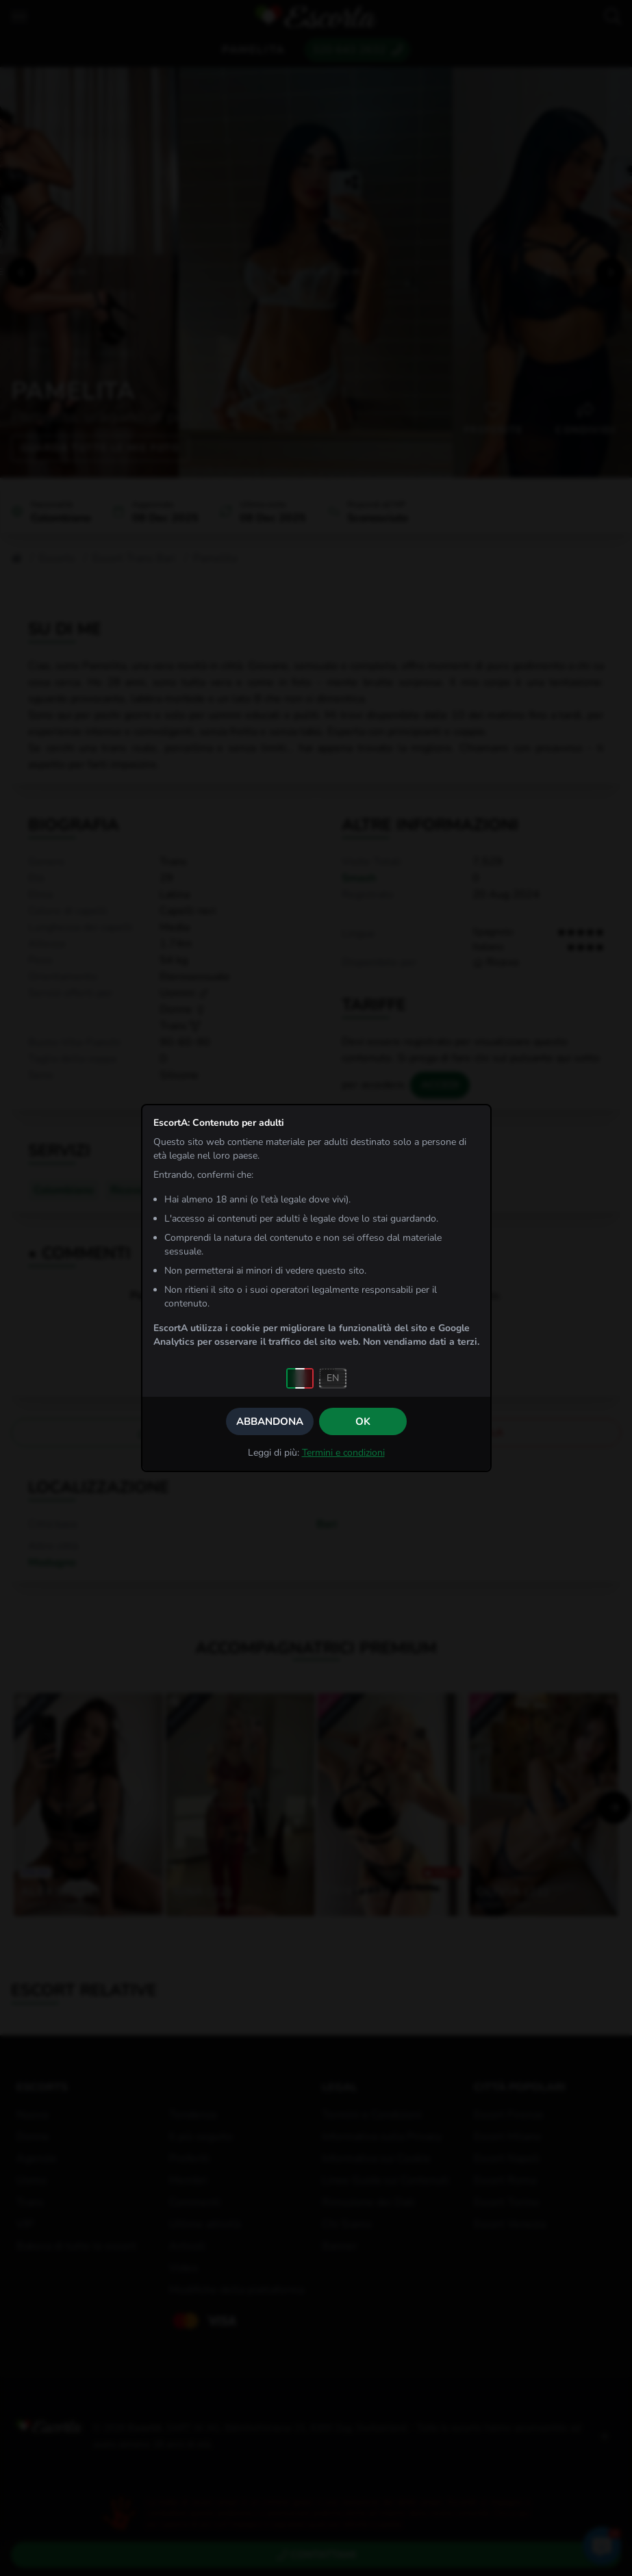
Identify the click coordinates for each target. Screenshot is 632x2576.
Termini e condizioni (343, 1452)
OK (362, 1421)
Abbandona (269, 1421)
